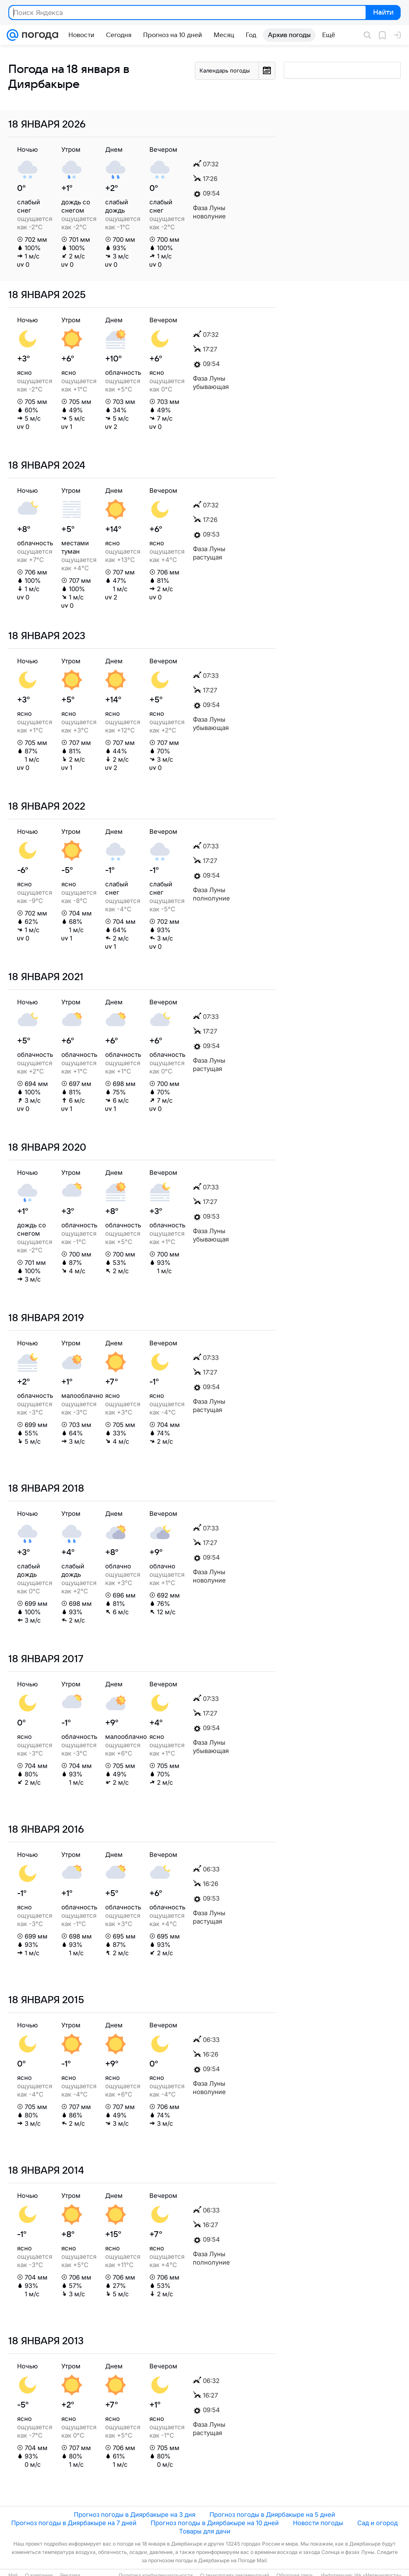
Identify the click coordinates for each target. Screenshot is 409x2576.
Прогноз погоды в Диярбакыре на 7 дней (73, 2523)
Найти (382, 13)
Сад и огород (377, 2523)
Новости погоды (318, 2523)
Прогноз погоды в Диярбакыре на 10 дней (215, 2523)
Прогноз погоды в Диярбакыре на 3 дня (134, 2514)
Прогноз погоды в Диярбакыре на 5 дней (272, 2514)
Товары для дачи (204, 2531)
